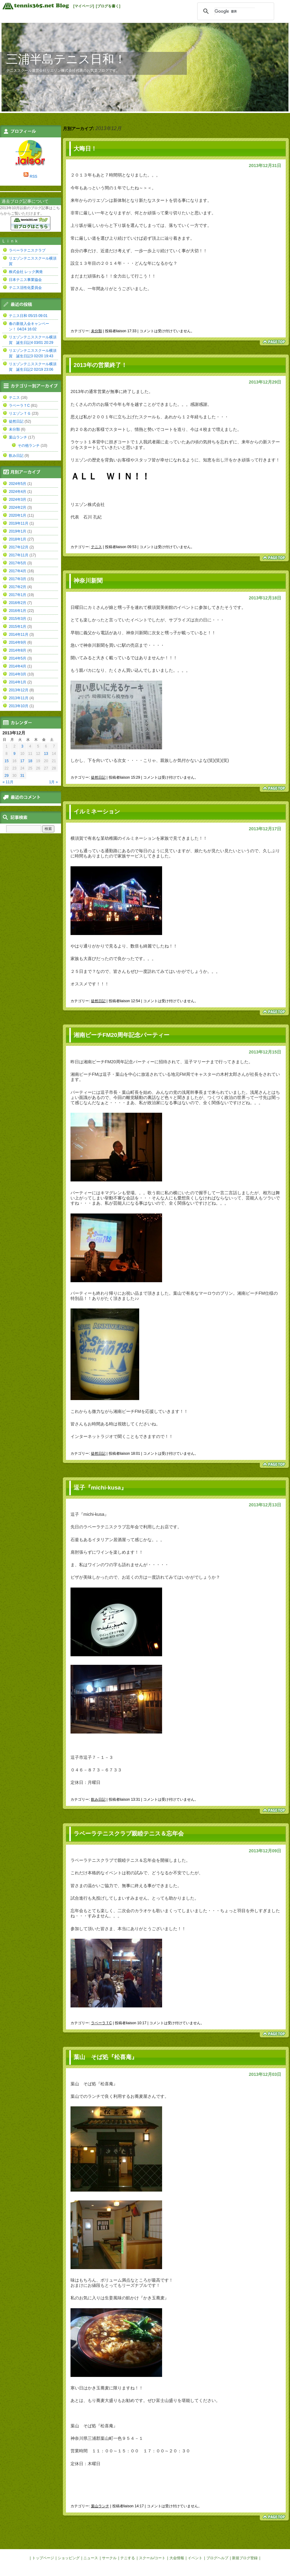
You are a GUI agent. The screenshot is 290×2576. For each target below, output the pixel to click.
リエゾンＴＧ (20, 413)
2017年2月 (17, 587)
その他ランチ (29, 445)
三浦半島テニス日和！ (66, 59)
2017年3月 (17, 579)
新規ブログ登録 (245, 2558)
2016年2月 (17, 603)
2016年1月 (17, 611)
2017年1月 (17, 595)
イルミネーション (97, 811)
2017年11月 (18, 555)
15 (7, 761)
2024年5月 (17, 484)
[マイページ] (83, 6)
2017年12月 (18, 547)
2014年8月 (17, 650)
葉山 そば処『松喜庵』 (108, 2057)
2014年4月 (17, 666)
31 (22, 775)
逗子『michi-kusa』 (100, 1487)
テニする (127, 2558)
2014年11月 (18, 634)
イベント (195, 2558)
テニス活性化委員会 (25, 288)
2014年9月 (17, 642)
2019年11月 (18, 523)
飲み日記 (98, 1799)
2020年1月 (17, 515)
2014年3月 (17, 674)
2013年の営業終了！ (100, 365)
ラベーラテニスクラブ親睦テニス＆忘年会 (129, 1833)
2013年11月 (18, 698)
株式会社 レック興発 (26, 272)
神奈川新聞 (88, 580)
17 (22, 761)
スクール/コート (152, 2558)
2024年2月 (17, 507)
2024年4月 (17, 491)
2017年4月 (17, 571)
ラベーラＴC (101, 2023)
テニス (96, 547)
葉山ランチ (100, 2506)
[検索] (235, 11)
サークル (109, 2558)
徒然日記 (98, 777)
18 (30, 761)
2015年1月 (17, 626)
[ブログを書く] (108, 6)
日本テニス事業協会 (25, 280)
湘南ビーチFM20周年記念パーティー (121, 1035)
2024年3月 (17, 499)
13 (46, 753)
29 (7, 775)
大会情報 (176, 2558)
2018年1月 (17, 539)
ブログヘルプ (217, 2558)
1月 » (53, 782)
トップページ (43, 2558)
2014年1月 (17, 682)
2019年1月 (17, 531)
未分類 (96, 331)
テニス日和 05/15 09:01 (28, 316)
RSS (33, 176)
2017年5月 (17, 563)
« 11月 (8, 782)
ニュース (90, 2558)
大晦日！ (85, 148)
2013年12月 (18, 690)
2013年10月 (18, 706)
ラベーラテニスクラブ (27, 250)
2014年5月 (17, 658)
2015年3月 (17, 619)
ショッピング (69, 2558)
